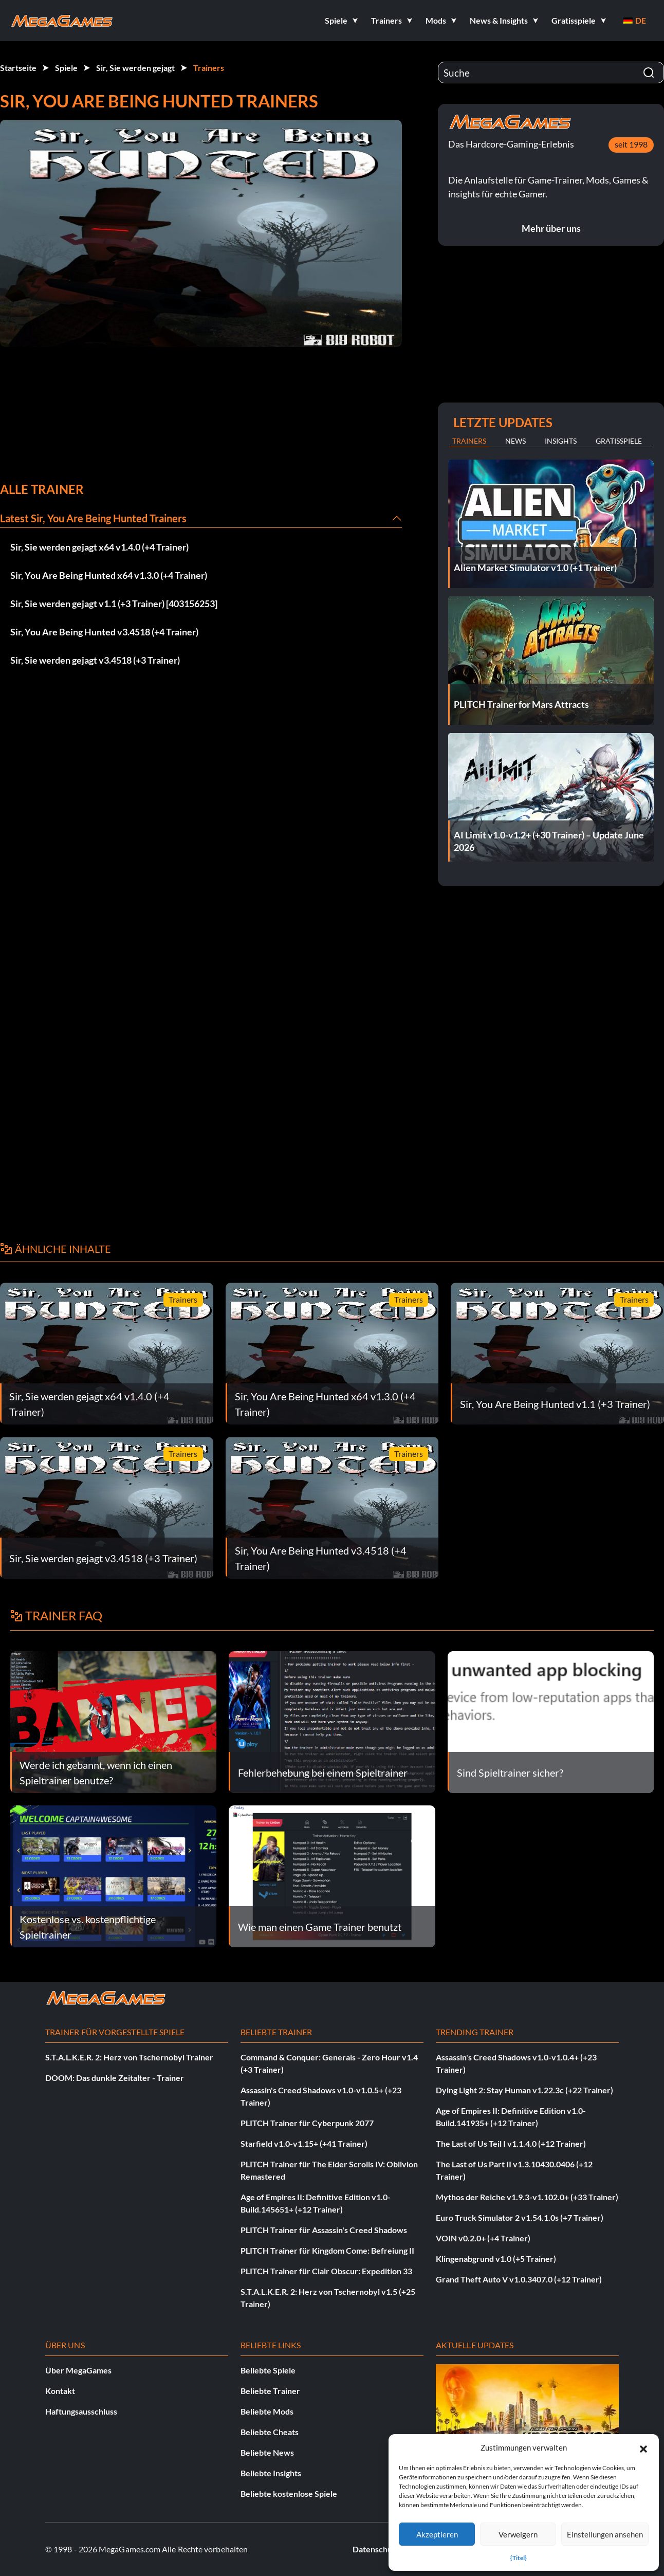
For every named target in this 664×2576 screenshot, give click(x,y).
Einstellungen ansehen (605, 2534)
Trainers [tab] (469, 440)
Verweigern (518, 2534)
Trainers (208, 67)
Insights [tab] (561, 440)
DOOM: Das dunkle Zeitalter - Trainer (114, 2077)
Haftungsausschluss (81, 2411)
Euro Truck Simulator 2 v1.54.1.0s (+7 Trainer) (519, 2217)
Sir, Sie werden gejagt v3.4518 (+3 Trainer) (95, 660)
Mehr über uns (551, 228)
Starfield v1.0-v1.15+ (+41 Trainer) (304, 2143)
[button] (643, 2447)
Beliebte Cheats (270, 2432)
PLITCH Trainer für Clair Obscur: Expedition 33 (326, 2271)
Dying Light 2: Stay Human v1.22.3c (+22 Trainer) (524, 2090)
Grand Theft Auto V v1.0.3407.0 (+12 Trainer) (519, 2279)
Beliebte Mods (267, 2411)
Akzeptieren (437, 2534)
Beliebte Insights (271, 2473)
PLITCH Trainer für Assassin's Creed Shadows (324, 2230)
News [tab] (515, 440)
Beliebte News (267, 2452)
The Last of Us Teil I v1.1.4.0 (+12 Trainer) (511, 2143)
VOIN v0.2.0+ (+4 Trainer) (483, 2238)
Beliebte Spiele (268, 2370)
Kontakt (60, 2391)
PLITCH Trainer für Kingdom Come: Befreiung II (327, 2250)
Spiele (66, 67)
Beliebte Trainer (270, 2391)
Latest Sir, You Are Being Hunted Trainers (93, 518)
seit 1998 (631, 144)
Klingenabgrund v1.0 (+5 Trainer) (496, 2258)
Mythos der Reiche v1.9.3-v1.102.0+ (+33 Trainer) (527, 2197)
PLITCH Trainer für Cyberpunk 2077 (307, 2123)
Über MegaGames (78, 2370)
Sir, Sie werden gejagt (135, 67)
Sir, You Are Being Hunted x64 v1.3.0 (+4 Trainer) (108, 575)
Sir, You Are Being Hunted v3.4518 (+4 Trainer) (104, 631)
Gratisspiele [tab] (619, 440)
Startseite (18, 67)
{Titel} (518, 2558)
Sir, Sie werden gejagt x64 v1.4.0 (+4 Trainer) (99, 547)
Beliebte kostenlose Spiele (289, 2493)
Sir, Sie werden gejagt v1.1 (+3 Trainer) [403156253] (113, 603)
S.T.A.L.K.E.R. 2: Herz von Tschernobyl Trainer (129, 2057)
